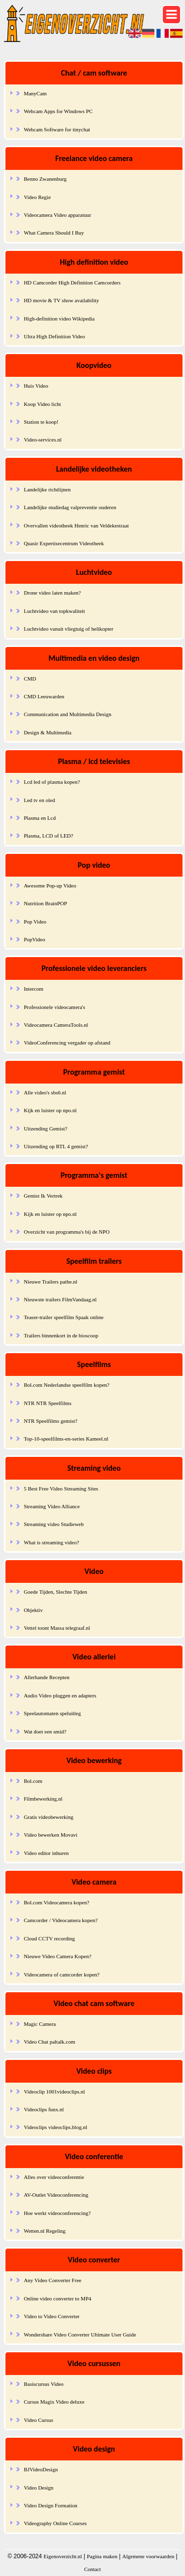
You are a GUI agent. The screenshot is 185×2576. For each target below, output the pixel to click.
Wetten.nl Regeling (45, 2231)
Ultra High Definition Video (54, 336)
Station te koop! (41, 422)
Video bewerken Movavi (50, 1835)
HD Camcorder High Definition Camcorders (72, 282)
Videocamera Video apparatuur (57, 215)
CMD (30, 679)
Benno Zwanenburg (45, 179)
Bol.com (33, 1781)
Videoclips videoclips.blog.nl (55, 2127)
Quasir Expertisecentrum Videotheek (64, 543)
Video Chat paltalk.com (49, 2042)
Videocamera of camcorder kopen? (62, 1974)
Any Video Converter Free (52, 2280)
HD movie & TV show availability (61, 300)
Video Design (38, 2488)
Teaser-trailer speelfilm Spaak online (64, 1317)
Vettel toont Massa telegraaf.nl (57, 1628)
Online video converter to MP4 (57, 2298)
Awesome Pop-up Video (50, 885)
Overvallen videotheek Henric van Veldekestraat (76, 525)
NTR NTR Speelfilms (48, 1403)
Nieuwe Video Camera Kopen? (57, 1956)
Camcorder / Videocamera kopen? (61, 1920)
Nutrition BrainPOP (45, 903)
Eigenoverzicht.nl (62, 2556)
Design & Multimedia (48, 732)
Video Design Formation (50, 2505)
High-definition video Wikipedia (59, 319)
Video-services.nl (43, 440)
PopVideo (34, 939)
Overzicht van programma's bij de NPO (67, 1232)
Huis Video (36, 386)
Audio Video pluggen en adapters (60, 1695)
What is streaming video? (51, 1542)
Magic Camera (40, 2024)
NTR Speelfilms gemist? (50, 1421)
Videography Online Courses (55, 2523)
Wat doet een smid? (45, 1731)
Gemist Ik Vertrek (43, 1196)
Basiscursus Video (44, 2384)
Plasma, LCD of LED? (48, 836)
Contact (92, 2569)
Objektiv (33, 1610)
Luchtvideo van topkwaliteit (54, 611)
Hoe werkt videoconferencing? (57, 2213)
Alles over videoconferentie (54, 2177)
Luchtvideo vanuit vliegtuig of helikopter (68, 629)
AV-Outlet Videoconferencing (56, 2195)
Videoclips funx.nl (44, 2109)
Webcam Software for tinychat (57, 129)
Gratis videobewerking (49, 1817)
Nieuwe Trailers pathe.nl (50, 1282)
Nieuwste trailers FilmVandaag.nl (60, 1299)
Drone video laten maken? (52, 593)
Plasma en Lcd (40, 818)
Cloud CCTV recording (49, 1938)
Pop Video (35, 922)
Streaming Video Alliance (51, 1506)
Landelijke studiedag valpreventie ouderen (70, 507)
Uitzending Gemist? (45, 1128)
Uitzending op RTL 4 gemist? (56, 1146)
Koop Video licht (42, 404)
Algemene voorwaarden (148, 2556)
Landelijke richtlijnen (47, 489)
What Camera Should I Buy (54, 233)
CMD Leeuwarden (44, 696)
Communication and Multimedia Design (67, 714)
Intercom (33, 989)
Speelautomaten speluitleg (52, 1713)
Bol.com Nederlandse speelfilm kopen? (67, 1385)
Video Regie (37, 197)
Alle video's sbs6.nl (45, 1092)
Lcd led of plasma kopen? (52, 782)
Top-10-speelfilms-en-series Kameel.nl (66, 1439)
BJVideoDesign (41, 2469)
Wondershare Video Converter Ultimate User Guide (80, 2334)
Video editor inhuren (46, 1853)
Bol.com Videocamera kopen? (56, 1902)
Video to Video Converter (51, 2316)
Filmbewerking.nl (43, 1799)
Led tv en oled (39, 800)
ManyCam (35, 93)
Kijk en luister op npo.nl (50, 1110)
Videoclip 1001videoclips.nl (54, 2091)
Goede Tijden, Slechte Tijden (55, 1592)
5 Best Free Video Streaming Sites (61, 1488)
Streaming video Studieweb (54, 1524)
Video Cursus (38, 2420)
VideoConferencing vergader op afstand (67, 1043)
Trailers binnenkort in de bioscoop (61, 1335)
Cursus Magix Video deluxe (54, 2402)
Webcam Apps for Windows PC (58, 111)
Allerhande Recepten (47, 1677)
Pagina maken (102, 2556)
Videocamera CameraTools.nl (56, 1025)
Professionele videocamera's (54, 1007)
